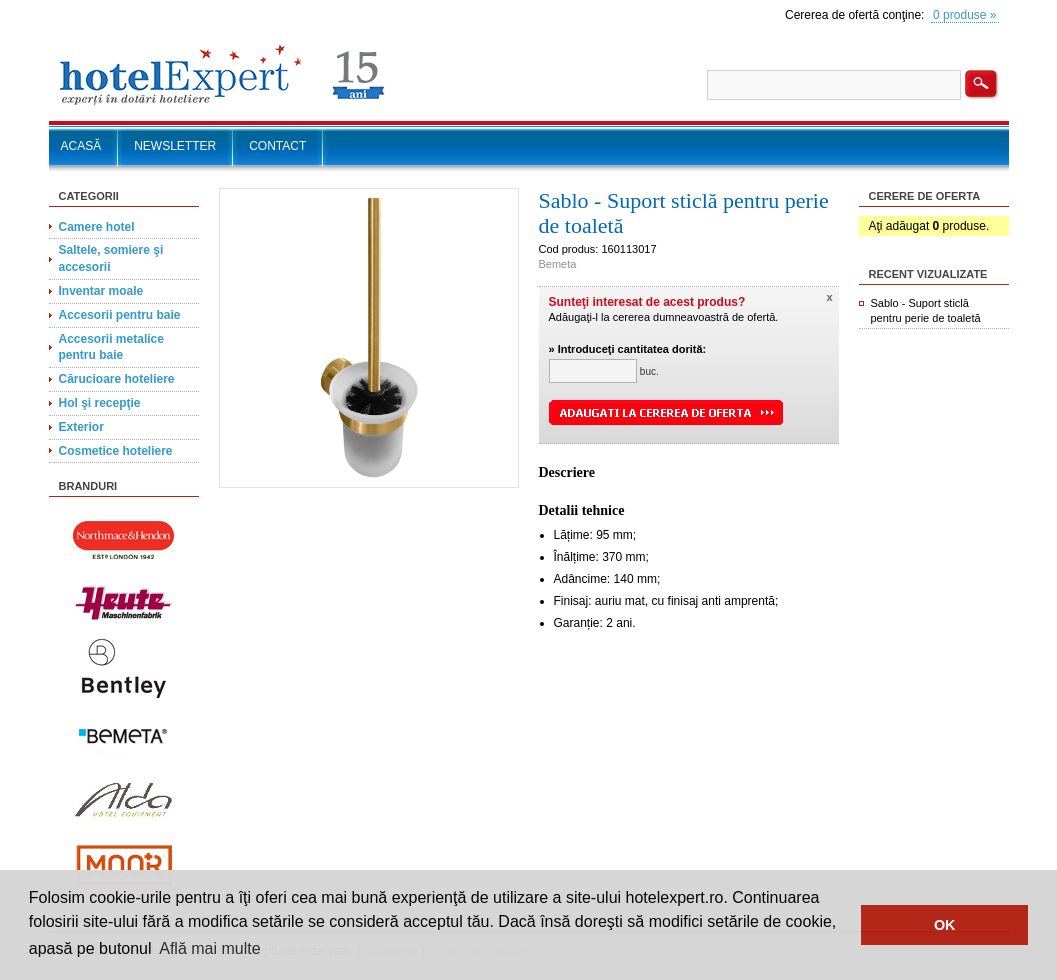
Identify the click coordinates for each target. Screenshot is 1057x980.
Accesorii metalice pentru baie (111, 347)
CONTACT (277, 146)
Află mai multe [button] (209, 948)
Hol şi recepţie (100, 403)
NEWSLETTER (175, 146)
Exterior (81, 427)
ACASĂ (81, 146)
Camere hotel (97, 227)
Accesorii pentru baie (120, 315)
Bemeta (558, 264)
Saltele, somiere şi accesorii (111, 258)
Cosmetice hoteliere (116, 451)
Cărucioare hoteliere (117, 379)
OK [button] (945, 925)
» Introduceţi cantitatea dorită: (628, 349)
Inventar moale (101, 291)
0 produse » (964, 15)
